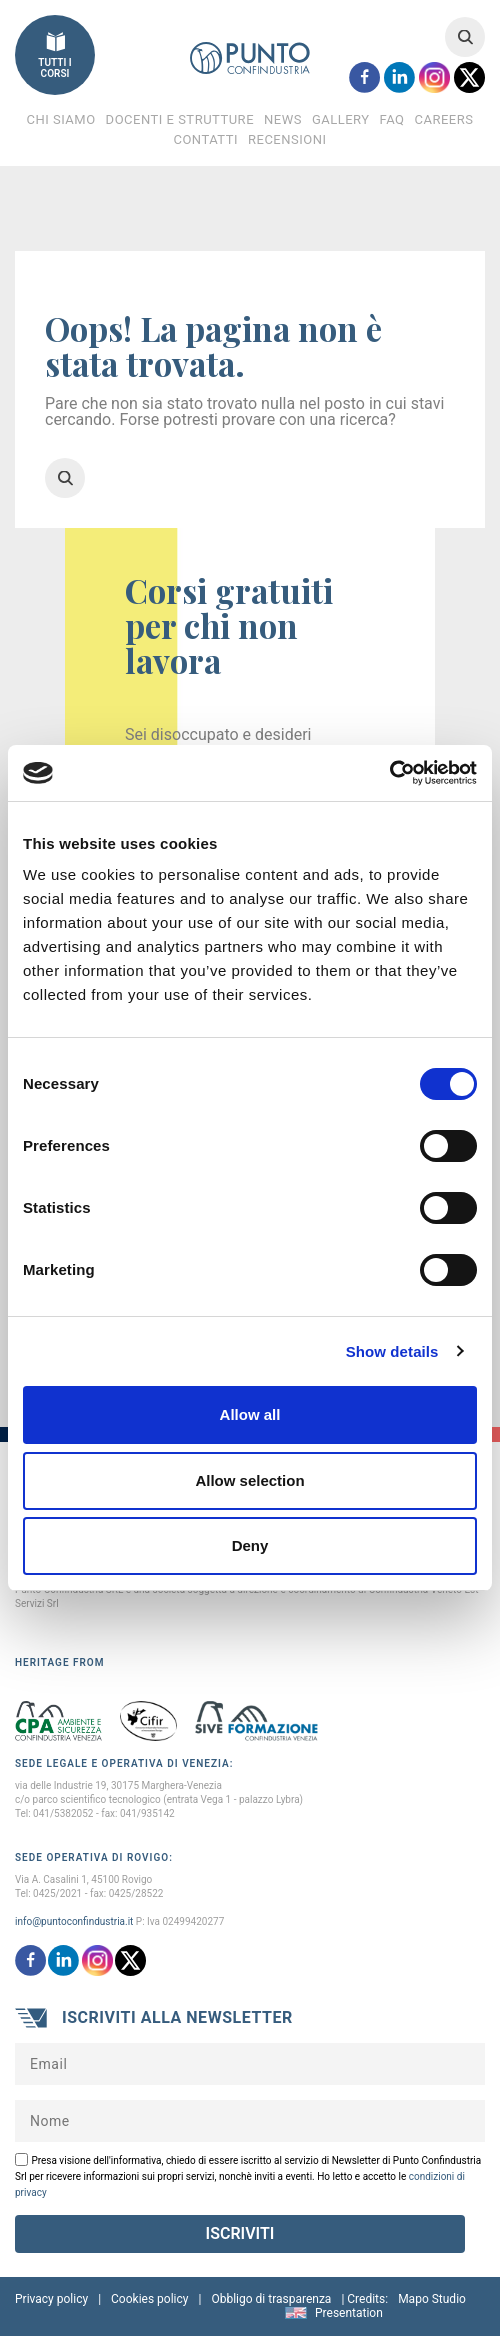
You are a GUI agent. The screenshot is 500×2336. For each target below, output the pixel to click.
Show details (392, 1351)
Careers (444, 119)
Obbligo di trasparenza (271, 2299)
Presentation (349, 2313)
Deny (250, 1545)
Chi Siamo (61, 119)
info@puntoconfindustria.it (74, 1921)
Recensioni (287, 139)
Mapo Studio (432, 2299)
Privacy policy (51, 2299)
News (283, 119)
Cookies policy (149, 2299)
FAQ (392, 119)
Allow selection (249, 1480)
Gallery (341, 119)
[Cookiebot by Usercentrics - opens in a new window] (389, 773)
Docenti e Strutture (180, 119)
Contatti (205, 139)
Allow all (250, 1414)
